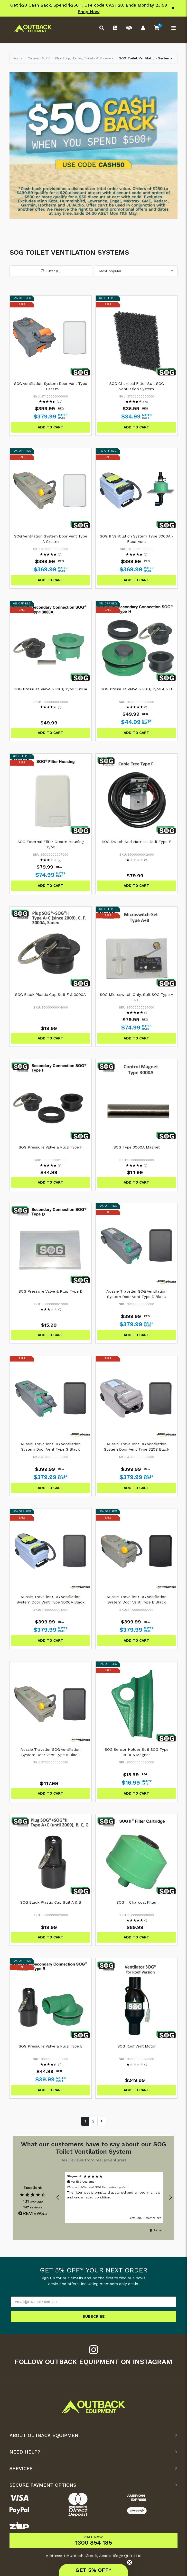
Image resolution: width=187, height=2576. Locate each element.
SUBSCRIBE (94, 2316)
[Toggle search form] (100, 28)
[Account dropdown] (142, 28)
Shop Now (89, 11)
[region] (114, 2197)
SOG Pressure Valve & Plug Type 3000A (50, 689)
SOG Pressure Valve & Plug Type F (51, 1147)
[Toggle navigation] (172, 28)
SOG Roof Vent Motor (136, 2046)
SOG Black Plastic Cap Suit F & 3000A (50, 994)
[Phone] (114, 28)
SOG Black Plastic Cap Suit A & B (50, 1902)
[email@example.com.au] (93, 2302)
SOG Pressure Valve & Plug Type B (51, 2046)
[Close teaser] (129, 2562)
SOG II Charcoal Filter (136, 1902)
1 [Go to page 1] (85, 2121)
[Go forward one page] (102, 2121)
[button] (156, 28)
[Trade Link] (128, 28)
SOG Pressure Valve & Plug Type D (51, 1291)
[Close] (173, 8)
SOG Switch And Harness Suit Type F (136, 841)
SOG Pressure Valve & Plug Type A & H (136, 689)
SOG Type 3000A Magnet (136, 1147)
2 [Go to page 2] (93, 2121)
